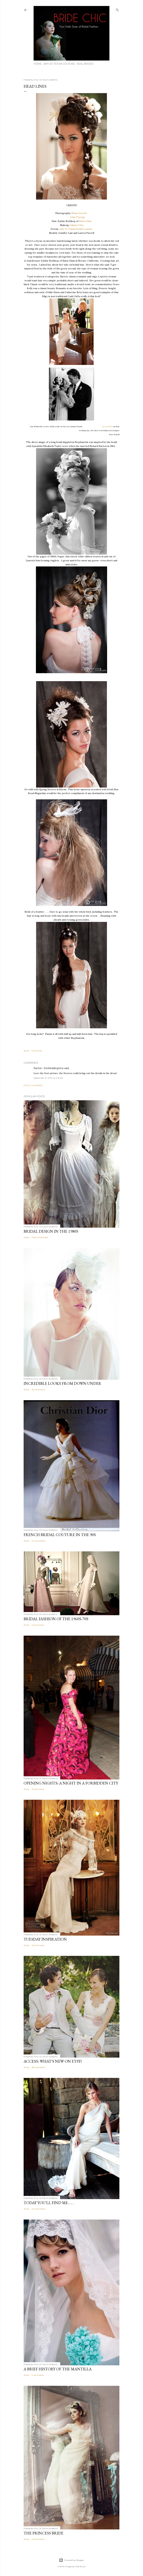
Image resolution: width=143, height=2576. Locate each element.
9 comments (38, 2375)
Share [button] (26, 1050)
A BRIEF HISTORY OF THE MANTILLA (58, 2369)
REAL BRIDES (85, 63)
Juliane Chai (76, 225)
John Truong (77, 217)
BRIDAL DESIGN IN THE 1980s (51, 1231)
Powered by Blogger (71, 2560)
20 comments (38, 1541)
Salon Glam (85, 221)
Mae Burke (80, 2566)
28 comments (38, 2067)
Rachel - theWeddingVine (49, 1068)
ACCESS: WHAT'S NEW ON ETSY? (53, 2061)
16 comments (38, 1945)
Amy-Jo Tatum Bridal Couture (76, 228)
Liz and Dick (107, 426)
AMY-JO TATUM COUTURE (59, 63)
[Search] (117, 9)
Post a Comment (33, 1085)
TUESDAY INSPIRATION (45, 1939)
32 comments (38, 1389)
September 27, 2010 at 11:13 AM (48, 1078)
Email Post (37, 1050)
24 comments (38, 2209)
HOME (38, 63)
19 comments (38, 2539)
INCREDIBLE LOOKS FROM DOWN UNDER (62, 1383)
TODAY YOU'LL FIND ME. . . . (49, 2202)
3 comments (38, 1625)
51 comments (38, 1789)
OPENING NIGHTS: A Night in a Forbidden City (71, 1783)
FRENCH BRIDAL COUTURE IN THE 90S (60, 1534)
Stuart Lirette (80, 213)
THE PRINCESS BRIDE (43, 2533)
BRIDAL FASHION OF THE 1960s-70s (56, 1618)
